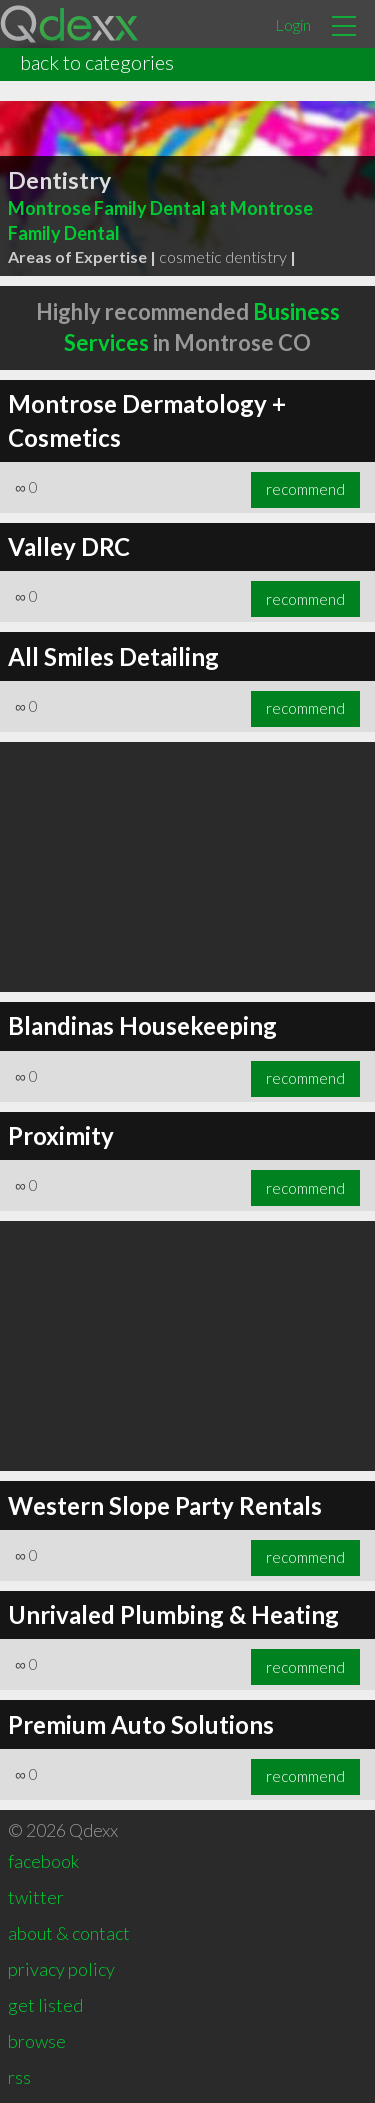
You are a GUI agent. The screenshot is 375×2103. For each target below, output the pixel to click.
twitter (36, 1897)
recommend (305, 489)
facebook (43, 1861)
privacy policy (61, 1969)
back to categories (97, 62)
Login (293, 24)
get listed (45, 2005)
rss (19, 2077)
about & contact (69, 1933)
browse (37, 2041)
